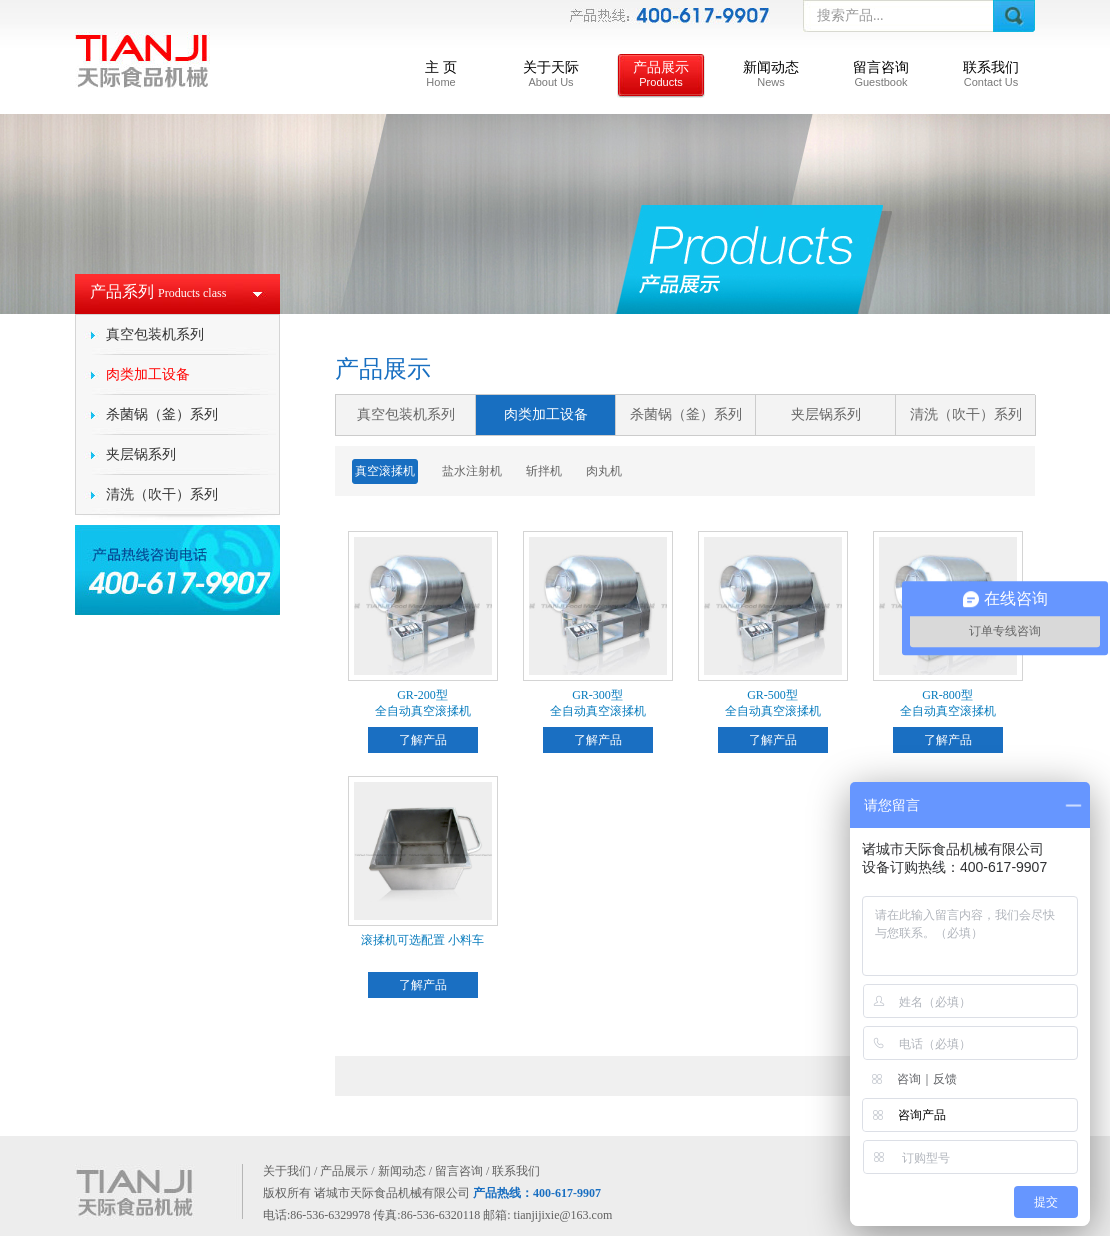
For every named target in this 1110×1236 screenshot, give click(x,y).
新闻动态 (771, 74)
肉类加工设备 (148, 374)
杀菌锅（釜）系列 (162, 414)
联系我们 (991, 74)
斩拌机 (544, 471)
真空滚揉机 (385, 471)
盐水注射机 (472, 471)
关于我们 (287, 1171)
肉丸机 (604, 471)
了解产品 (423, 740)
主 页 (441, 74)
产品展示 (661, 74)
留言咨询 (881, 74)
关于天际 (551, 74)
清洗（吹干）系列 (162, 494)
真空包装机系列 (155, 334)
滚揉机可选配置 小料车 (422, 940)
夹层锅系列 (141, 454)
